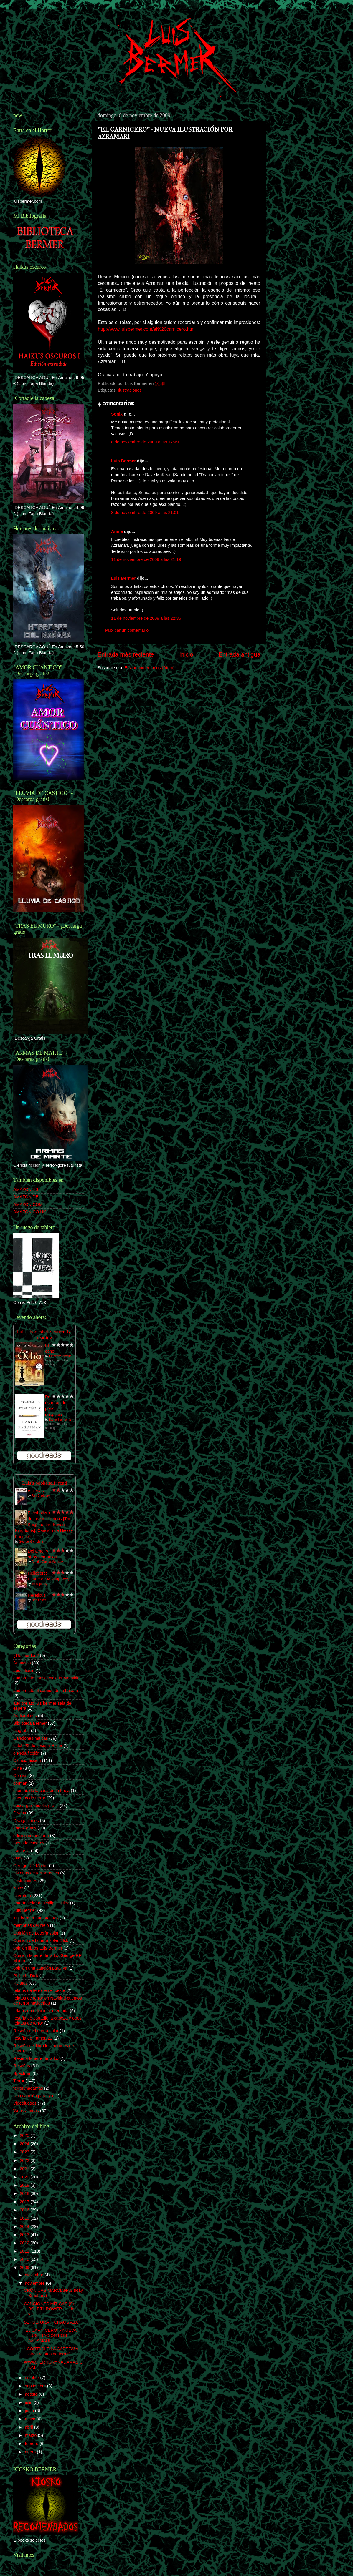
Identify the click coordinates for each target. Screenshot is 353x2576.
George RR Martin (30, 1865)
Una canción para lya (33, 2095)
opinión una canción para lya (40, 1968)
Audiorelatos (25, 1715)
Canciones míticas (30, 1738)
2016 (25, 2210)
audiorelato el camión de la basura (45, 1690)
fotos (17, 1858)
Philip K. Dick (25, 1975)
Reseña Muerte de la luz (36, 2058)
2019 (25, 2185)
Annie (117, 531)
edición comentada (31, 1835)
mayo (31, 2419)
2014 (25, 2226)
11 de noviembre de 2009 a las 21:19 (146, 559)
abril (29, 2427)
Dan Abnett (39, 1600)
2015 (25, 2218)
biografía (21, 1730)
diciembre (34, 2275)
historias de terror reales (36, 1873)
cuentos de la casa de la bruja (41, 1790)
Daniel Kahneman (60, 1419)
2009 (25, 2267)
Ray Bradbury (41, 1495)
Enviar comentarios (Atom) (149, 667)
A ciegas (36, 1490)
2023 (25, 2152)
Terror (18, 2080)
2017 (25, 2201)
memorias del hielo (31, 1925)
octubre (32, 2377)
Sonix (117, 414)
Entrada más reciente (126, 654)
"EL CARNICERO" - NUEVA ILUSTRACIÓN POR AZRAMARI (50, 2335)
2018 (25, 2193)
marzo (31, 2435)
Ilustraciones (130, 390)
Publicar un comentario (127, 630)
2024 (25, 2143)
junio (30, 2410)
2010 (25, 2259)
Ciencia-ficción (27, 1760)
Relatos (20, 1983)
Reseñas (21, 2065)
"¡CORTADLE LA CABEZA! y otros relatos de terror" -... (51, 2351)
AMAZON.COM (27, 1204)
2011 (25, 2251)
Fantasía (21, 1850)
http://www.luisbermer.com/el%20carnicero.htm (146, 329)
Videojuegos (25, 2103)
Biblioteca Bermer (30, 1723)
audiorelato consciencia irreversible (46, 1678)
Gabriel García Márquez (47, 1561)
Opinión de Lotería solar (36, 1933)
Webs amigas (26, 2110)
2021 (25, 2168)
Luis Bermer (123, 460)
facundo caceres (28, 1843)
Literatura (22, 1895)
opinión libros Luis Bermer (37, 1948)
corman (20, 1783)
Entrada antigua (239, 654)
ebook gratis (24, 1828)
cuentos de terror (29, 1798)
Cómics (20, 1775)
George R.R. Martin (31, 1541)
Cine (17, 1768)
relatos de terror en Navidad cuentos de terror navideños (47, 2000)
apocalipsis (23, 1670)
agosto (32, 2394)
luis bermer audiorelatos (36, 1918)
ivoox (18, 1888)
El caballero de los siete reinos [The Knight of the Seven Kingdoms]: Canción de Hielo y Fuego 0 (44, 1524)
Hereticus (37, 1595)
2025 (25, 2135)
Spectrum (22, 2073)
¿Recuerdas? (26, 1655)
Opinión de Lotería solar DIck (40, 1940)
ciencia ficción (26, 1753)
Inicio (186, 654)
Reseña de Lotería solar (36, 2030)
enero (31, 2451)
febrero (32, 2443)
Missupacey (39, 1584)
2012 (25, 2243)
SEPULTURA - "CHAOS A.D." (52, 2322)
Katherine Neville (60, 1356)
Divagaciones (26, 1820)
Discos (19, 1813)
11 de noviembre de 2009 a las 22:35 (146, 618)
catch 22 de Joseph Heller (37, 1745)
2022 (25, 2160)
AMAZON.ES (25, 1189)
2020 (25, 2177)
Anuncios (22, 1663)
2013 (25, 2234)
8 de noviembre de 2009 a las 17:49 (145, 442)
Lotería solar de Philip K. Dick (41, 1903)
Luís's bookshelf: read (44, 1483)
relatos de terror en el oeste (39, 1990)
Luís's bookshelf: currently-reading (44, 1334)
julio (29, 2402)
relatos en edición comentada (41, 2010)
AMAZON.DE (26, 1196)
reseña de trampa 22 (32, 2038)
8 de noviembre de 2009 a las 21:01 (145, 512)
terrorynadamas (28, 2088)
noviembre (35, 2283)
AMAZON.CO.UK (29, 1211)
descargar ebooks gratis (36, 1805)
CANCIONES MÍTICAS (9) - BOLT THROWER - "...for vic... (50, 2308)
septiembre (36, 2386)
